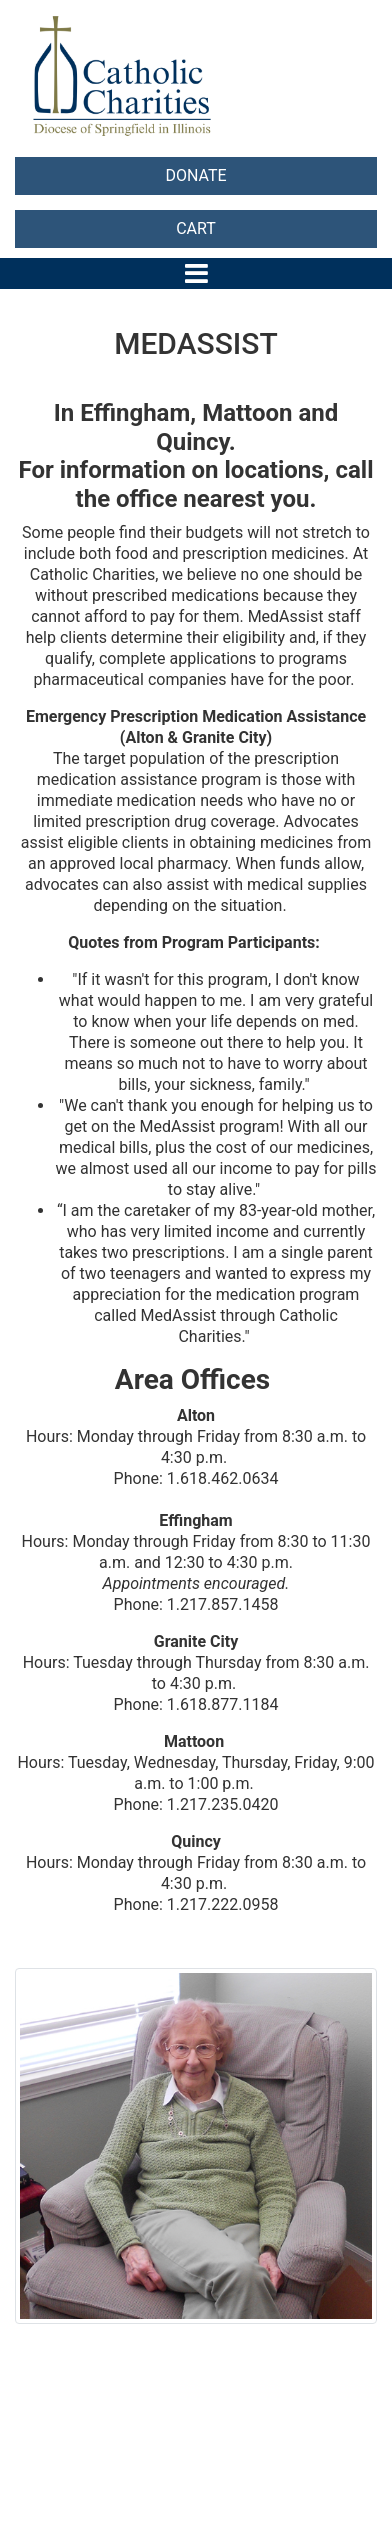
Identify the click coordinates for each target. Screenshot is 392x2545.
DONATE (195, 175)
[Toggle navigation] (196, 273)
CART (196, 228)
